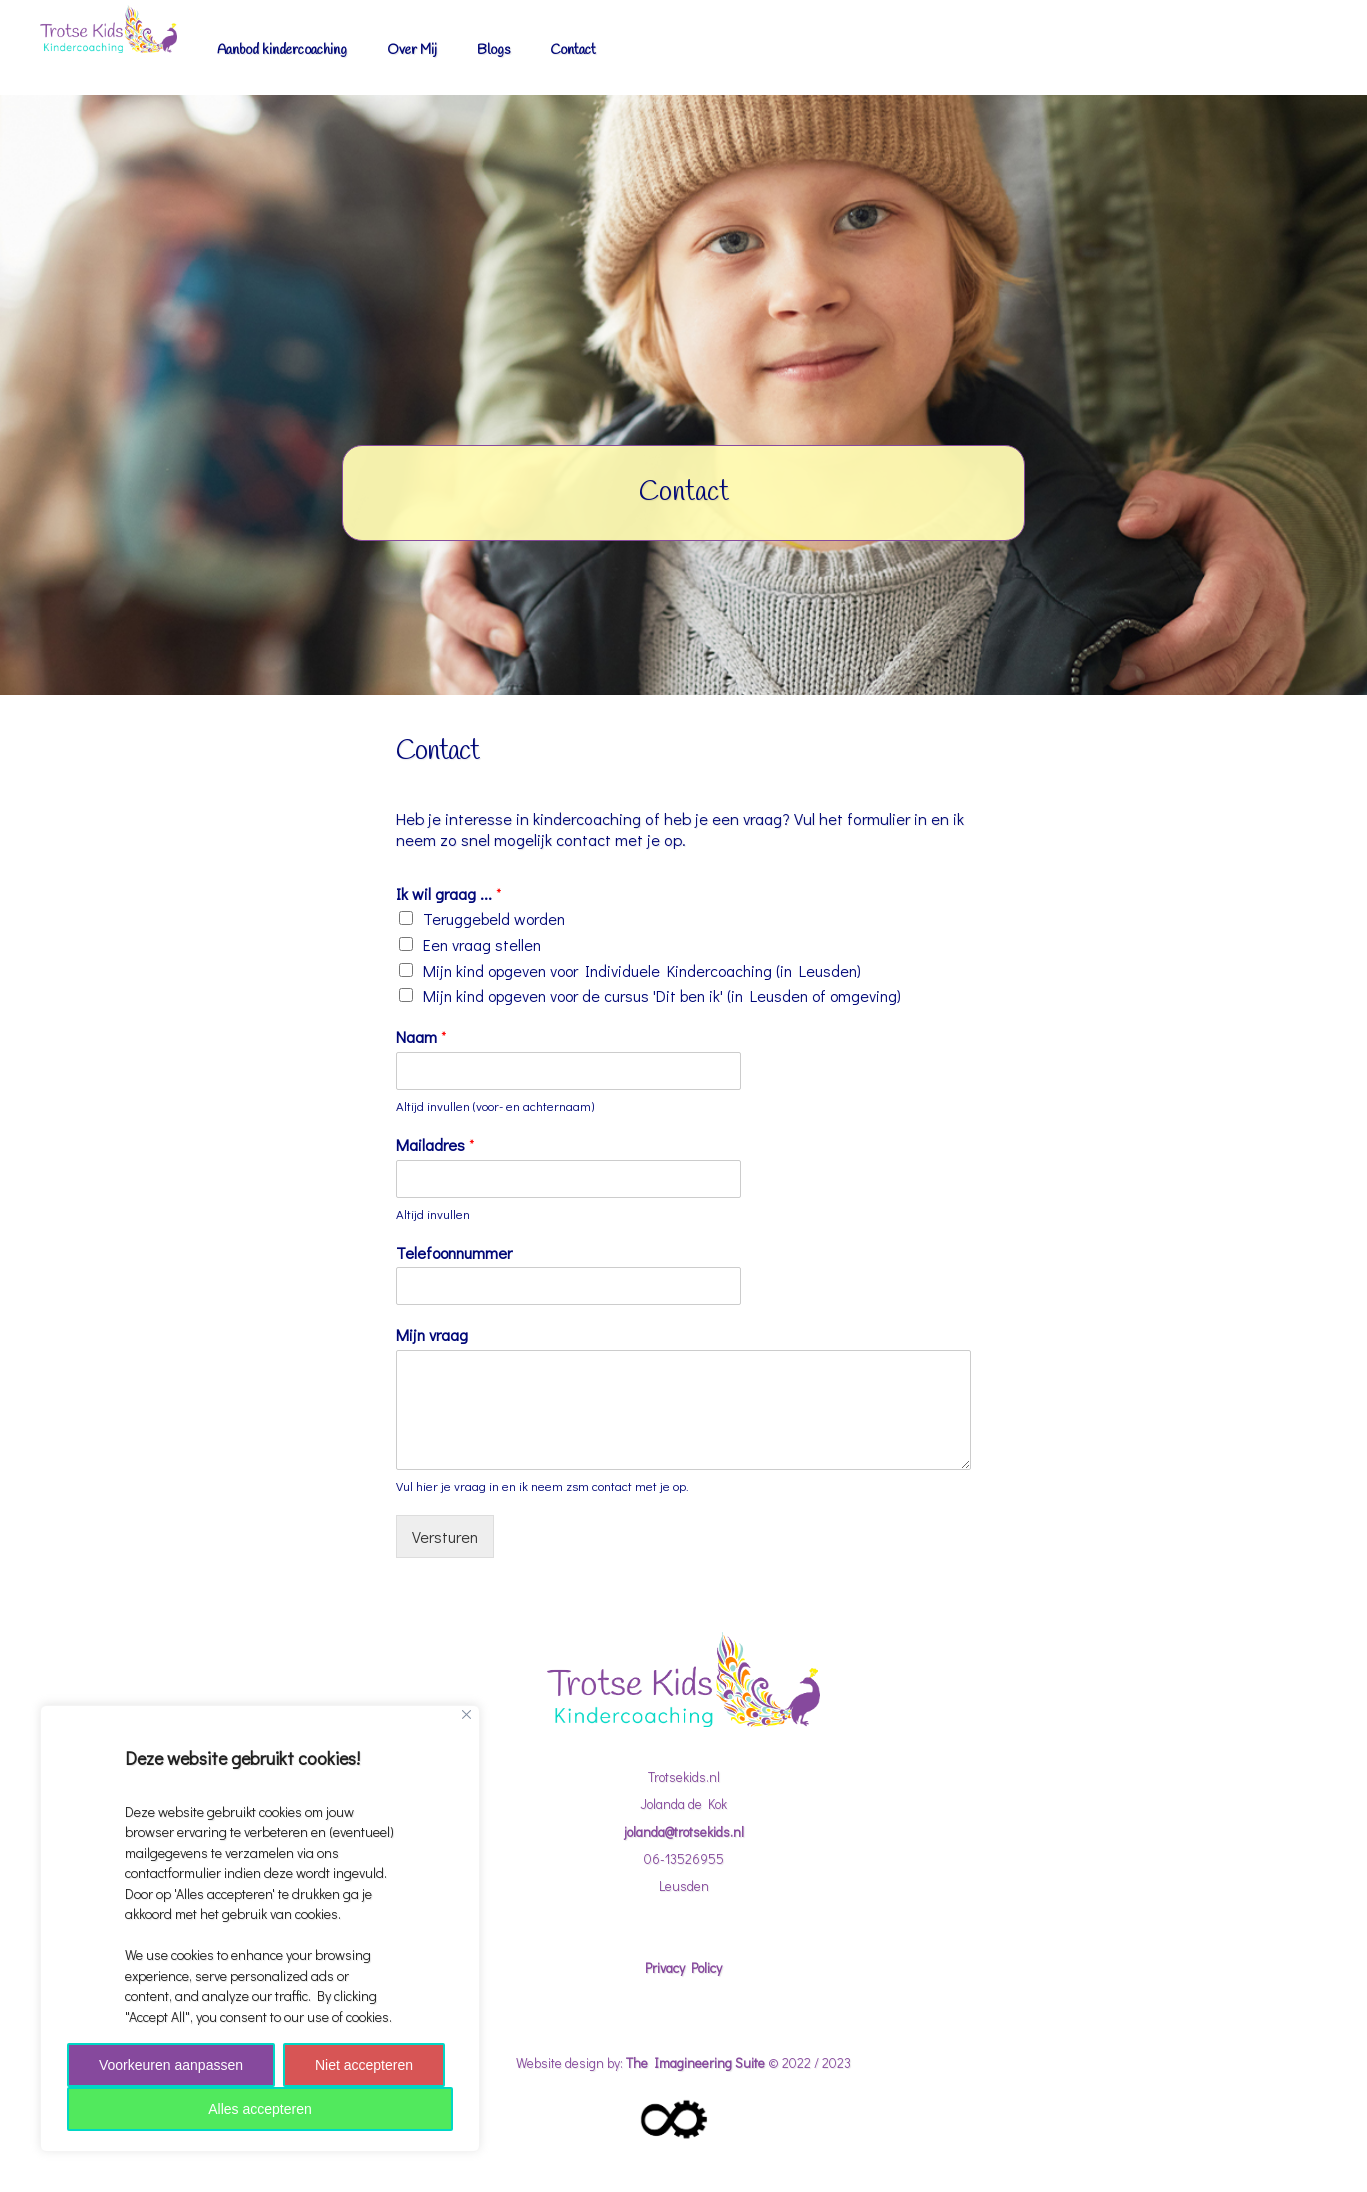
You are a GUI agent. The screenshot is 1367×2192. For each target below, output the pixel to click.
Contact (573, 50)
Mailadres (435, 1145)
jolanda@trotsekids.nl (684, 1832)
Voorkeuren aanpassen (171, 2065)
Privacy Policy (683, 1968)
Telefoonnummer (454, 1253)
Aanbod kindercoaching (282, 50)
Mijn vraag (432, 1335)
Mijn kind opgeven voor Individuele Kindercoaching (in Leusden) (642, 970)
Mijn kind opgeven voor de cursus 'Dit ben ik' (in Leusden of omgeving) (662, 995)
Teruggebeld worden (494, 918)
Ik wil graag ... (449, 894)
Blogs (493, 50)
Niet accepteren (364, 2065)
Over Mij (412, 50)
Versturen (445, 1536)
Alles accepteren (260, 2109)
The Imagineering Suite (695, 2063)
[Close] (466, 1714)
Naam (421, 1037)
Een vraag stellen (482, 944)
